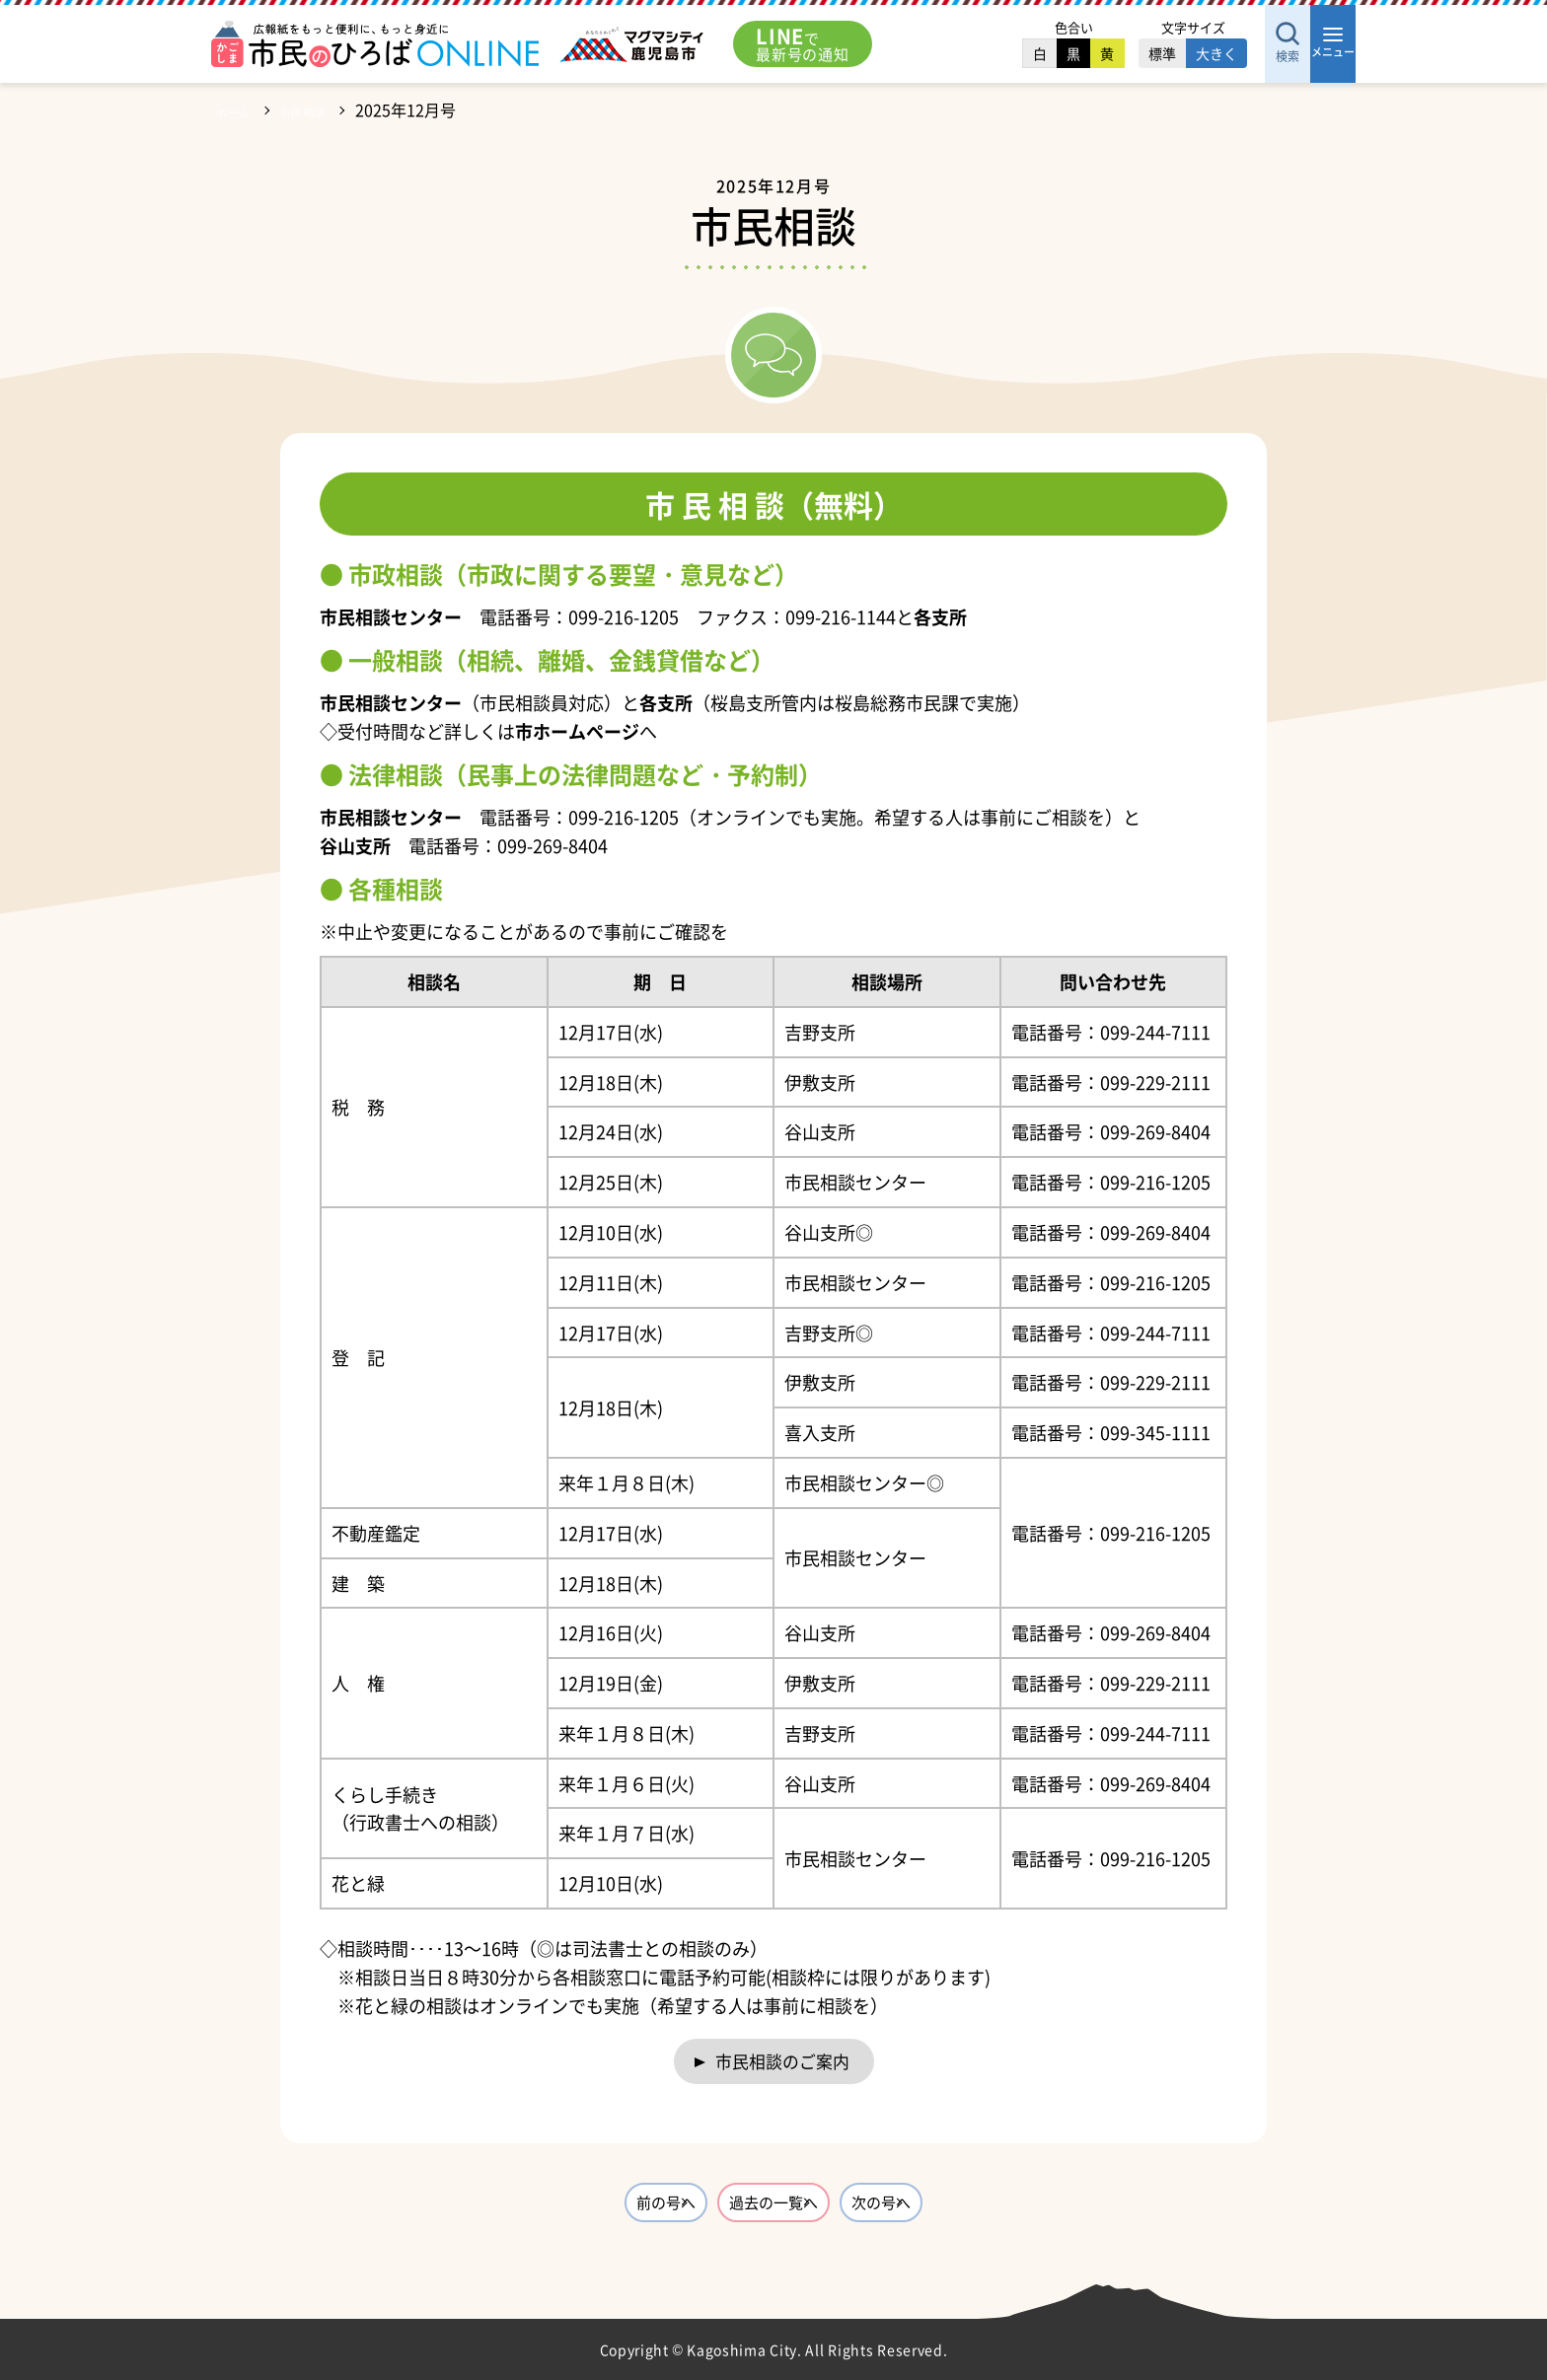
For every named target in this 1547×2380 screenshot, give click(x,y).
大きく (1156, 53)
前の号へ (582, 2213)
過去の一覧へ (773, 2213)
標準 (1102, 53)
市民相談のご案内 (782, 2063)
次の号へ (964, 2213)
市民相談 (324, 109)
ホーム (239, 109)
